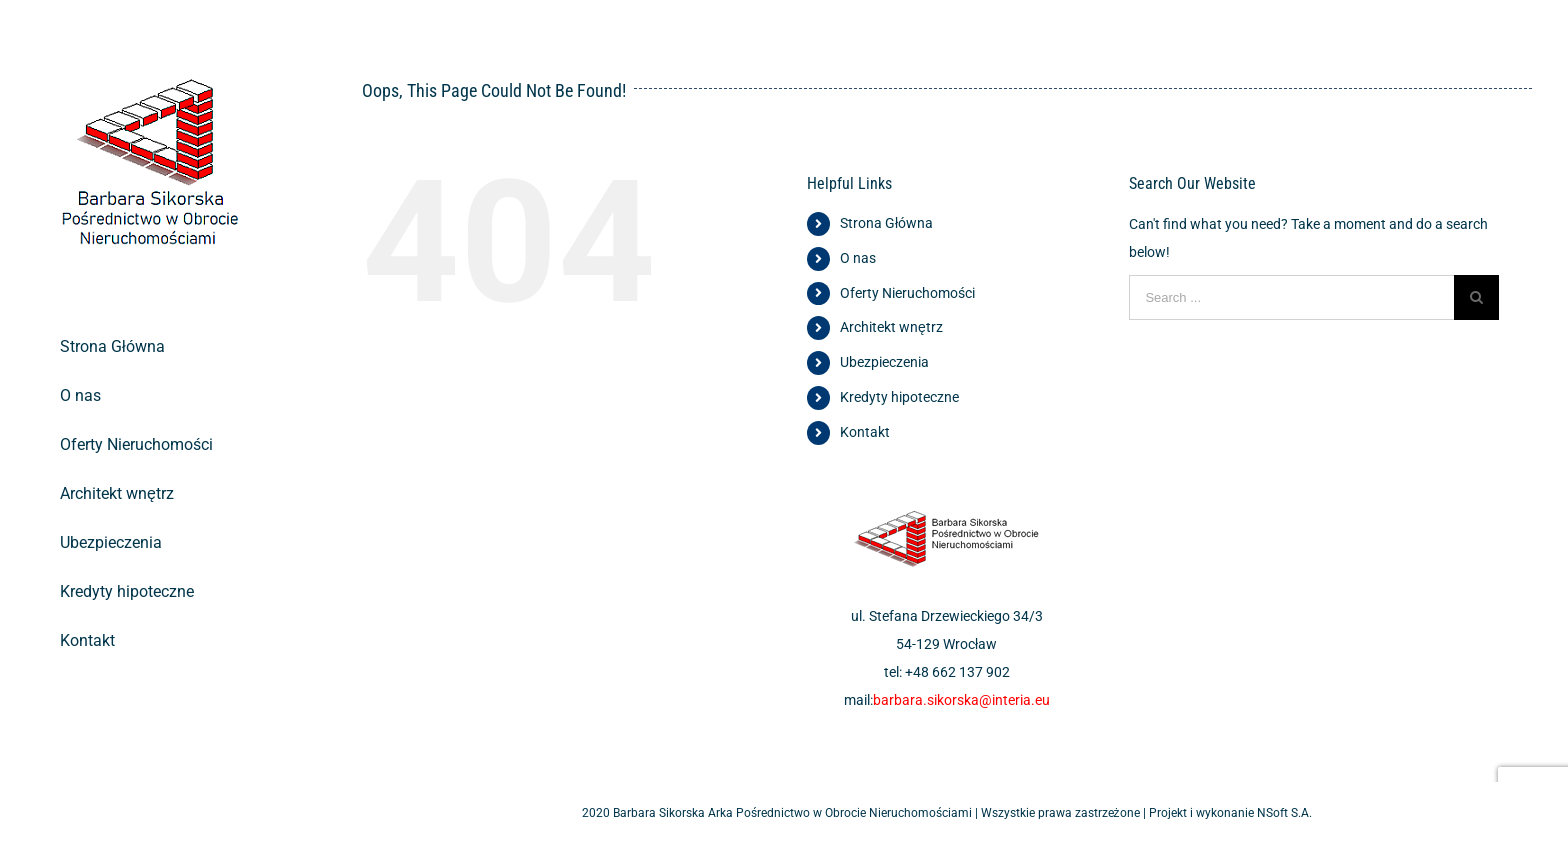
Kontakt (865, 432)
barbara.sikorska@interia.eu (961, 700)
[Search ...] (1291, 297)
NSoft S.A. (1284, 813)
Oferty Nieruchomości (907, 293)
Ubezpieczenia (884, 362)
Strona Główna (886, 223)
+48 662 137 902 (957, 672)
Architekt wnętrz (891, 327)
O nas (858, 258)
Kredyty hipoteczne (899, 397)
